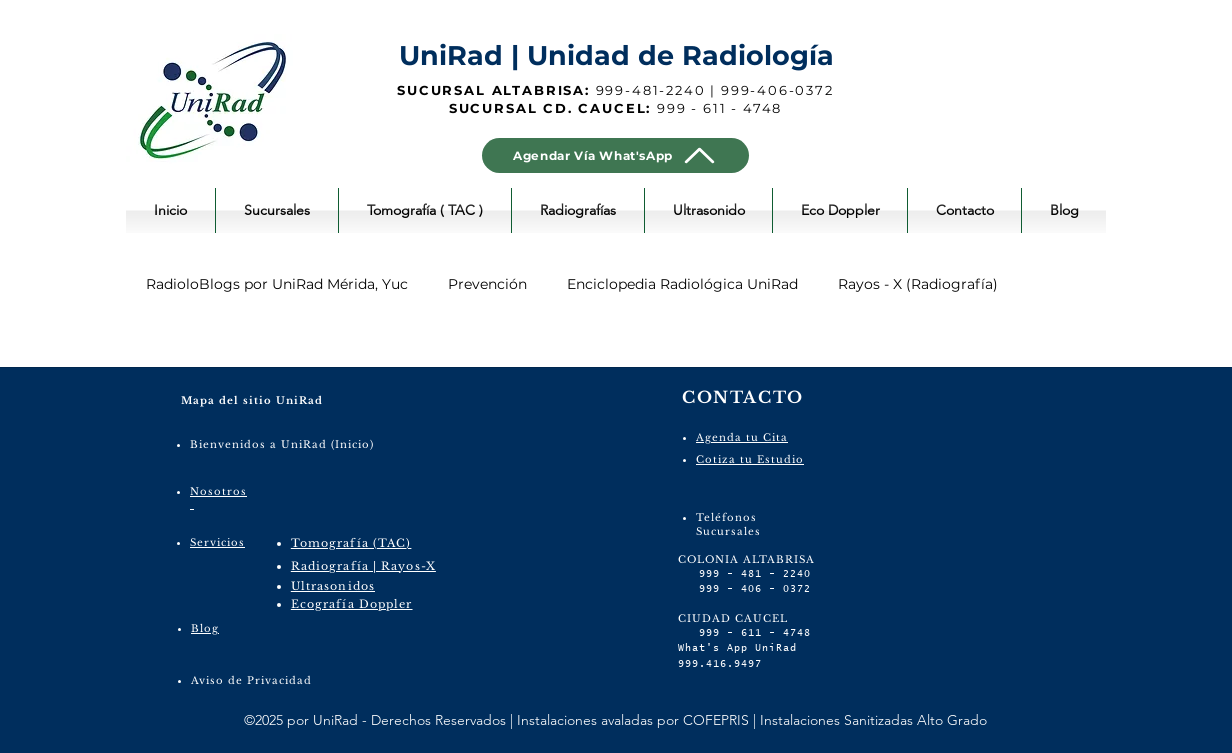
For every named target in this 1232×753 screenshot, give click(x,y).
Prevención (487, 284)
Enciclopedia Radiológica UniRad (682, 284)
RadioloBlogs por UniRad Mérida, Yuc (277, 284)
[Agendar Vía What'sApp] (615, 155)
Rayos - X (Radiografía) (918, 284)
